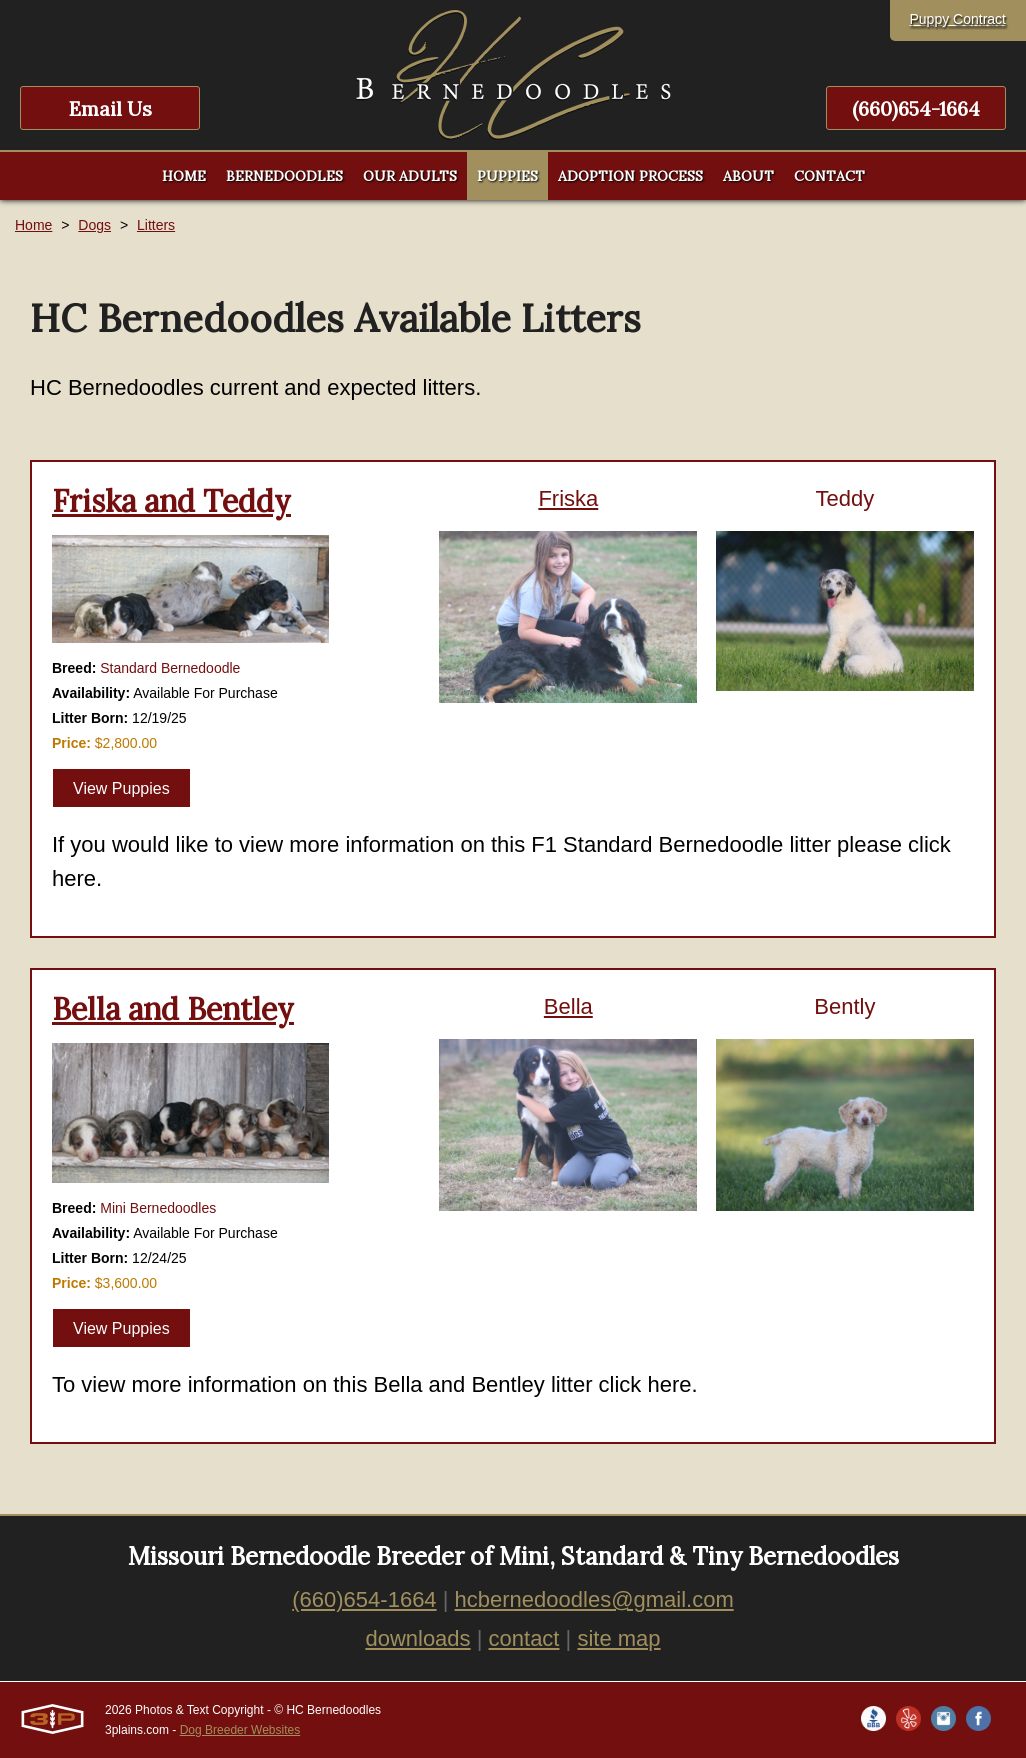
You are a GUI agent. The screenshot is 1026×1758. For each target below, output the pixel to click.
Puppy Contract (958, 19)
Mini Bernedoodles (158, 1208)
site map (618, 1638)
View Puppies (121, 788)
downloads (417, 1638)
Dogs (94, 225)
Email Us (110, 108)
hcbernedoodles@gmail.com (594, 1599)
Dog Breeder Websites (240, 1730)
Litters (156, 225)
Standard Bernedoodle (170, 668)
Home (33, 225)
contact (524, 1638)
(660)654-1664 (916, 108)
